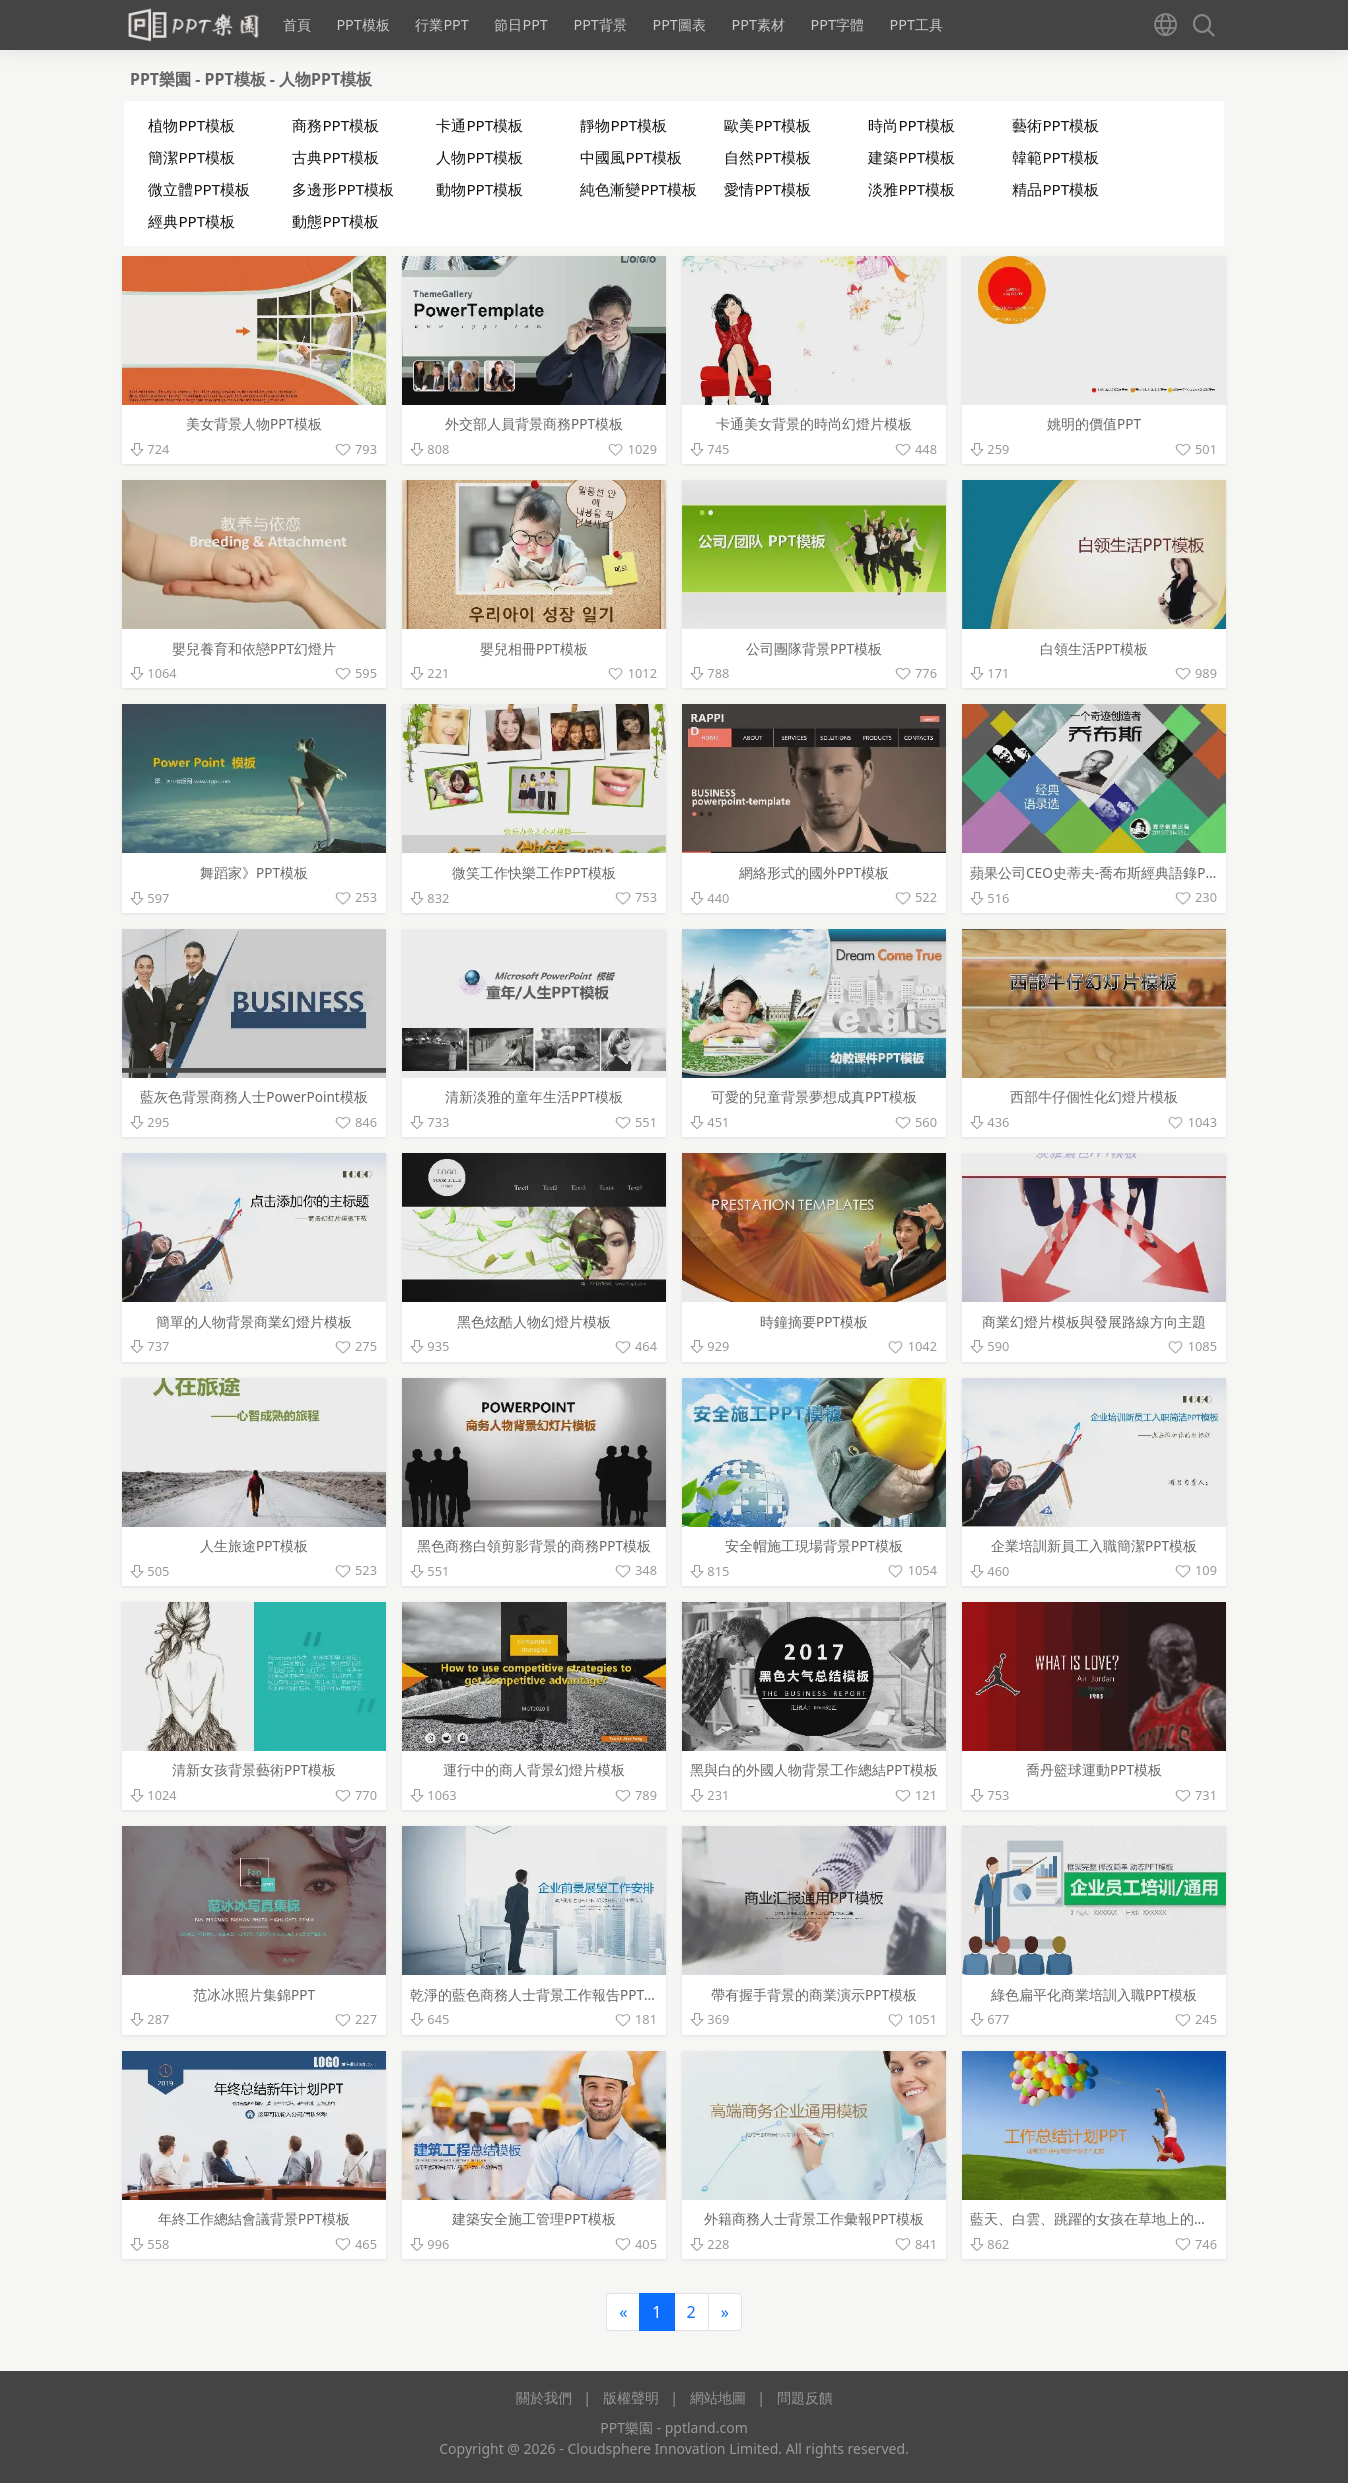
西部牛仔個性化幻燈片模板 (1094, 1096)
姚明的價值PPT (1094, 423)
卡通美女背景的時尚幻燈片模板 (814, 423)
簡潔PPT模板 (191, 157)
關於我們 (544, 2397)
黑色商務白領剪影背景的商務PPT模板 (534, 1545)
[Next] (725, 2312)
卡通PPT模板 (479, 125)
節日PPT (520, 24)
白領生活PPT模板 (1094, 648)
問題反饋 (805, 2397)
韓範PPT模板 (1055, 157)
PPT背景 (599, 24)
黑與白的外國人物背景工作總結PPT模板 (814, 1769)
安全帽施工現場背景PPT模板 (814, 1545)
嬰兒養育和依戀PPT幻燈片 (254, 648)
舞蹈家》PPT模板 (254, 872)
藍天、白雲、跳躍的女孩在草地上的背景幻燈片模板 (1131, 2218)
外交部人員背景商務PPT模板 (534, 423)
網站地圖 (718, 2397)
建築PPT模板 (911, 157)
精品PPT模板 (1055, 189)
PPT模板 (362, 24)
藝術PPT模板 (1055, 125)
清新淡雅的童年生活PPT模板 (534, 1096)
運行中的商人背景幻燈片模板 (534, 1769)
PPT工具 (916, 24)
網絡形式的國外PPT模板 (814, 872)
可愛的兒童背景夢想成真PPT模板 (814, 1096)
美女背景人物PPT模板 (254, 423)
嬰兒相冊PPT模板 (534, 648)
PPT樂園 (162, 79)
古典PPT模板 (335, 157)
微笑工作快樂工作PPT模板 (534, 872)
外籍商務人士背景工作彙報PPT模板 (814, 2218)
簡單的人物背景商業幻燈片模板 (254, 1321)
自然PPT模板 (767, 157)
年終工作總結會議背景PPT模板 (254, 2218)
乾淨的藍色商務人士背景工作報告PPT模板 (541, 1994)
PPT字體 (836, 24)
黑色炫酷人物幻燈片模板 (534, 1321)
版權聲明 (631, 2397)
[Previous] (623, 2312)
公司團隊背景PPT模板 (814, 648)
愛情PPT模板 (767, 189)
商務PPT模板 (335, 125)
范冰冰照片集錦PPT (254, 1994)
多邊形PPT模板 (343, 189)
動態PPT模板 (335, 221)
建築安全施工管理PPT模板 (534, 2218)
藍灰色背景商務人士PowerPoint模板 (253, 1096)
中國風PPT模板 (631, 157)
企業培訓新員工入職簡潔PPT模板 (1094, 1545)
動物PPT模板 (479, 189)
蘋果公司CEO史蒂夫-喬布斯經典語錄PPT (1095, 872)
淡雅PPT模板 (911, 189)
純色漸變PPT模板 (638, 189)
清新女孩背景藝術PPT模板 (254, 1769)
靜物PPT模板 (623, 125)
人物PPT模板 (325, 79)
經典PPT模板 (191, 221)
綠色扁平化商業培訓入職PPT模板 (1094, 1994)
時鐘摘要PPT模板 (814, 1321)
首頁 (297, 24)
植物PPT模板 (191, 125)
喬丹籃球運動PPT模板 (1094, 1769)
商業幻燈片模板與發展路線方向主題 (1094, 1321)
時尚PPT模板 (911, 125)
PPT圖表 (678, 24)
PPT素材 (757, 24)
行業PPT (441, 24)
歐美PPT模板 (767, 125)
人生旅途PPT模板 (254, 1545)
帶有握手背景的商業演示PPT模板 (814, 1994)
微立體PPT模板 (199, 189)
